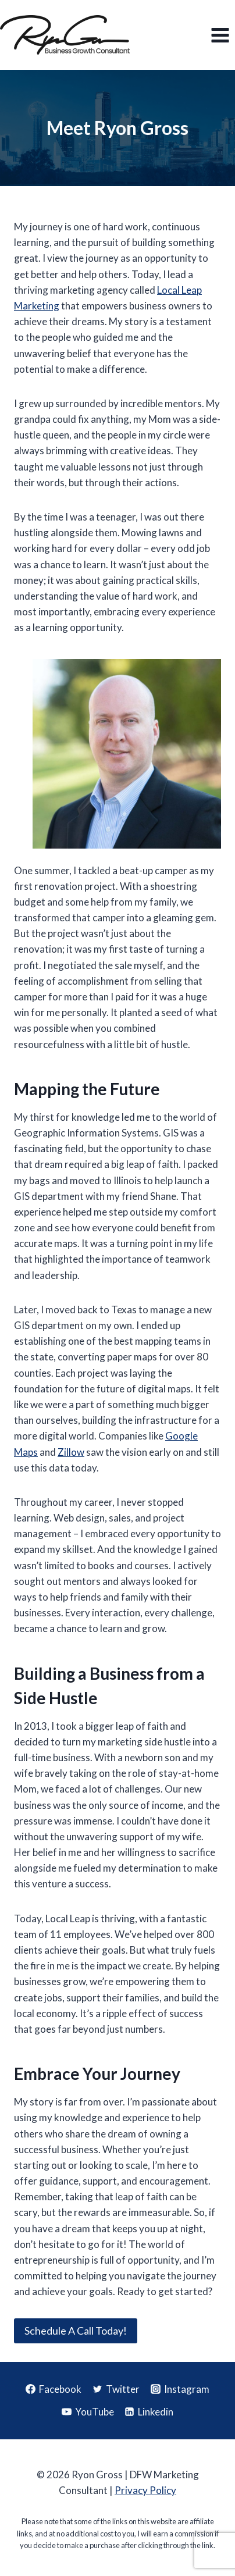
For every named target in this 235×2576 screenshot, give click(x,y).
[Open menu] (220, 35)
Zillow (71, 1452)
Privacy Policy (145, 2490)
